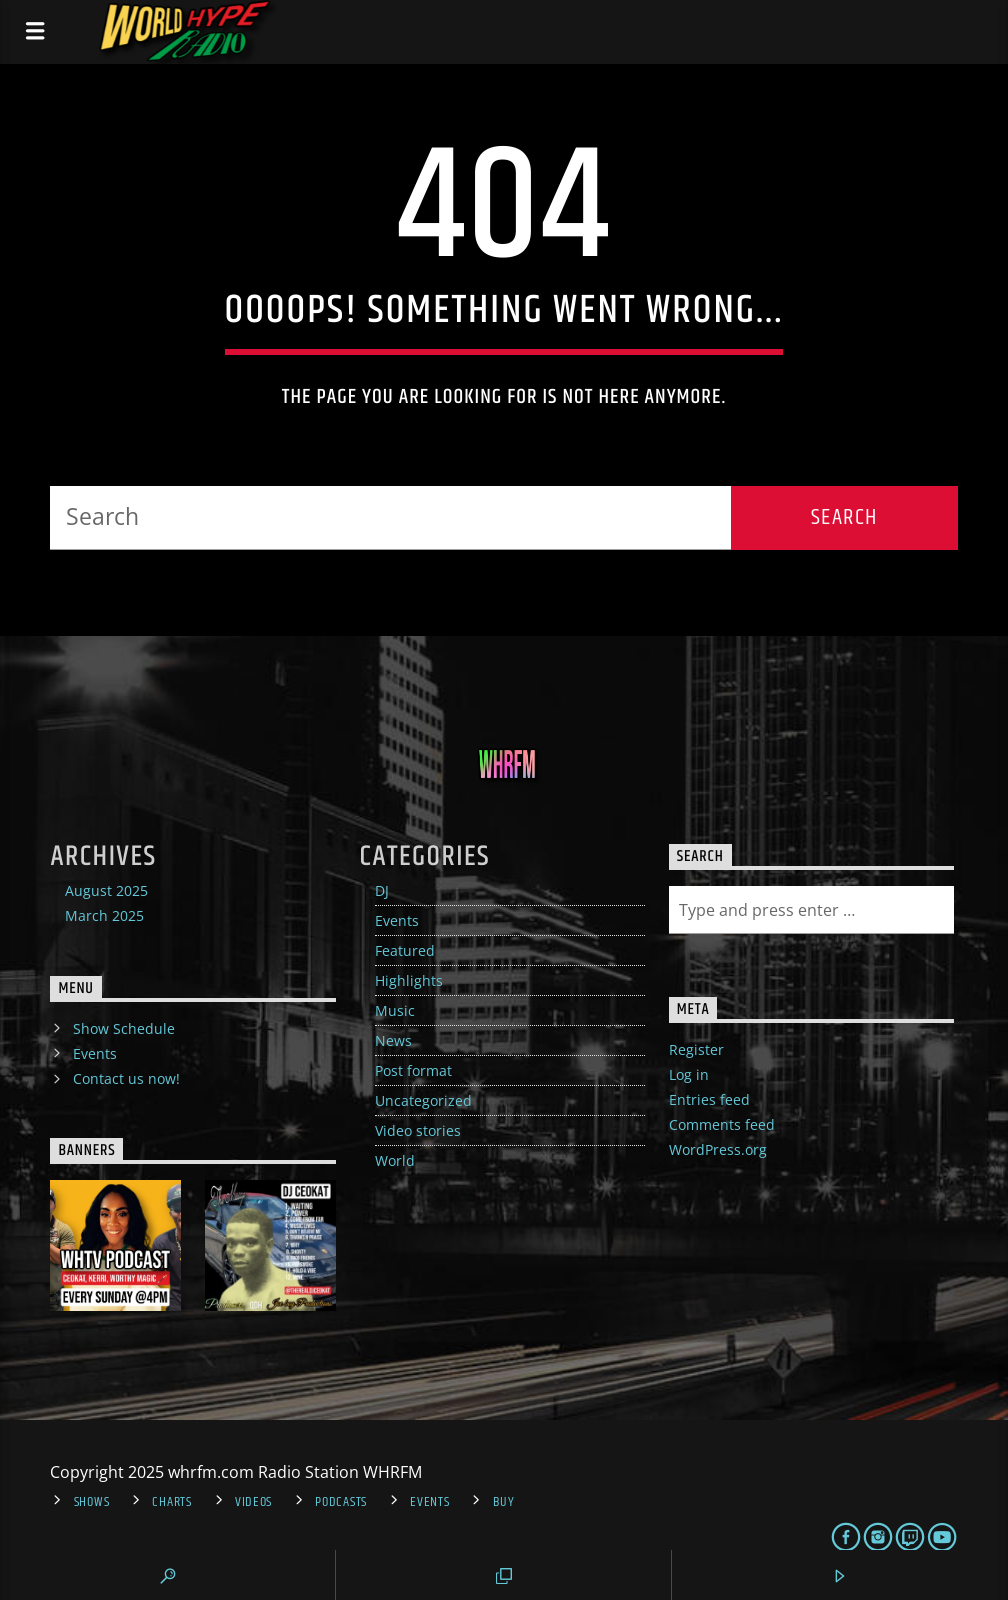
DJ (382, 890)
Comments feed (722, 1124)
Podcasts (341, 1502)
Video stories (418, 1130)
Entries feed (709, 1099)
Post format (413, 1070)
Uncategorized (423, 1100)
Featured (405, 950)
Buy (504, 1502)
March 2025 (104, 915)
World (395, 1160)
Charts (171, 1502)
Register (696, 1049)
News (393, 1040)
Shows (92, 1502)
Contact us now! (126, 1078)
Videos (253, 1502)
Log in (689, 1074)
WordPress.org (718, 1149)
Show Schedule (124, 1028)
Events (397, 920)
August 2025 (106, 890)
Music (395, 1010)
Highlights (409, 980)
